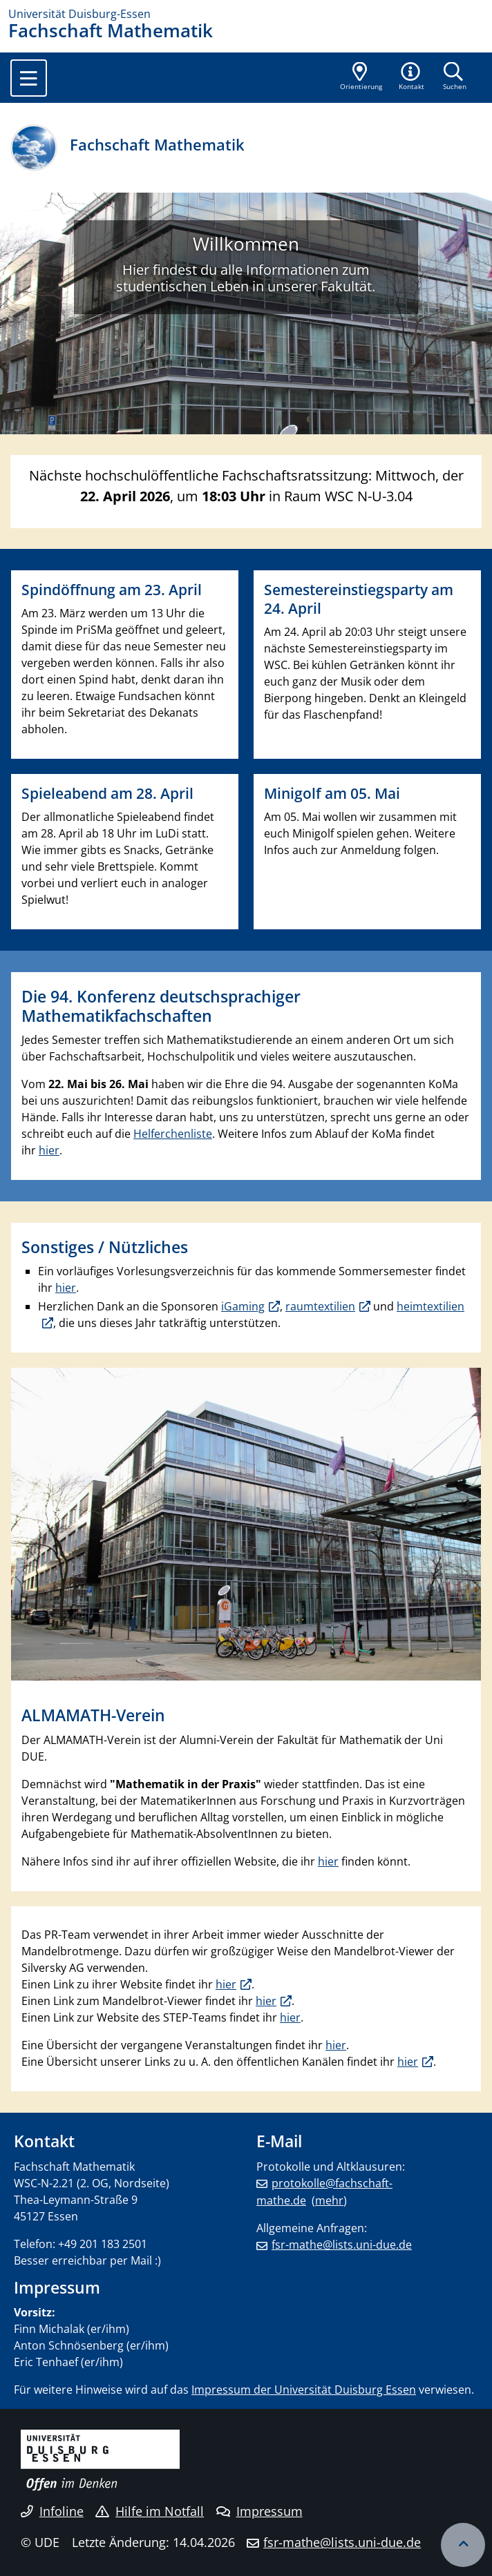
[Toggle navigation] (28, 78)
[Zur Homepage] (246, 14)
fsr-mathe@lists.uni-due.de (342, 2244)
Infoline (52, 2511)
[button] (412, 77)
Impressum (259, 2511)
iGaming (243, 1306)
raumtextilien (320, 1306)
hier (49, 1150)
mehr (329, 2200)
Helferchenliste (172, 1133)
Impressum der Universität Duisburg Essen (303, 2389)
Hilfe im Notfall (149, 2511)
